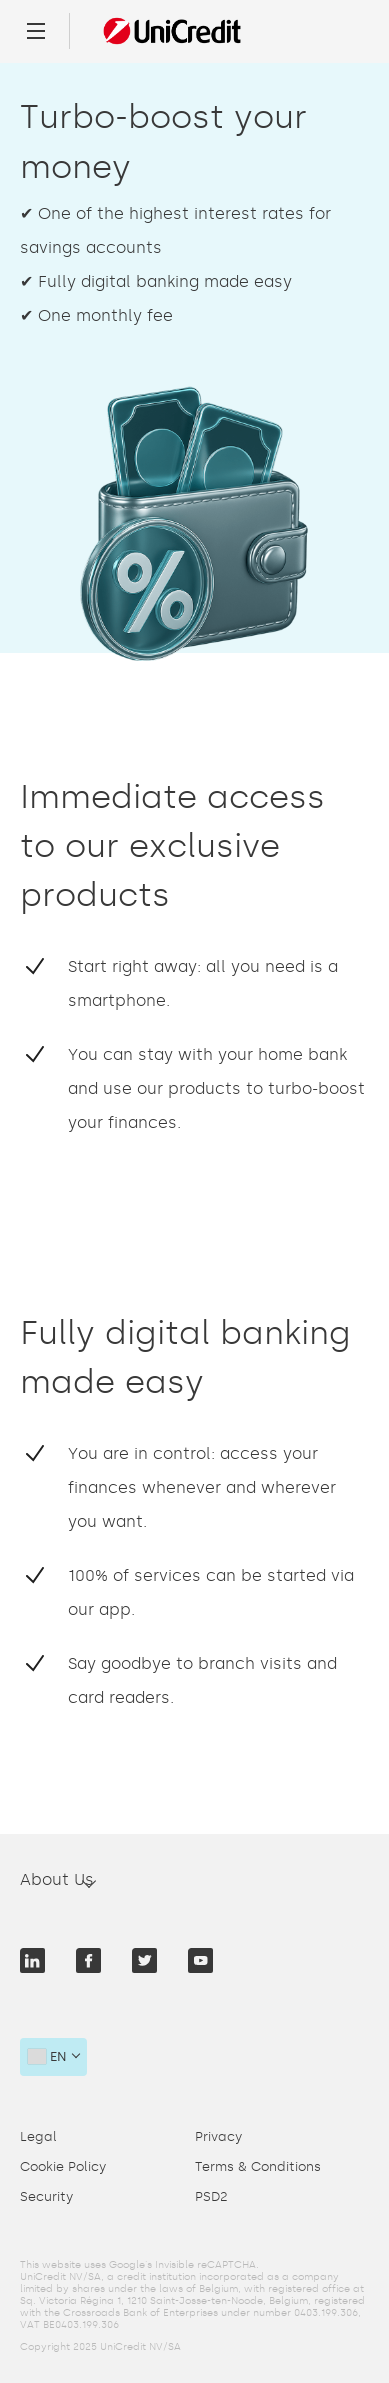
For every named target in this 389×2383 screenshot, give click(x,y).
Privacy (218, 2136)
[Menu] (36, 31)
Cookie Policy (63, 2166)
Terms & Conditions (258, 2166)
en (47, 2056)
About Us (57, 1879)
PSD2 (211, 2196)
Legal (38, 2136)
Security (46, 2196)
